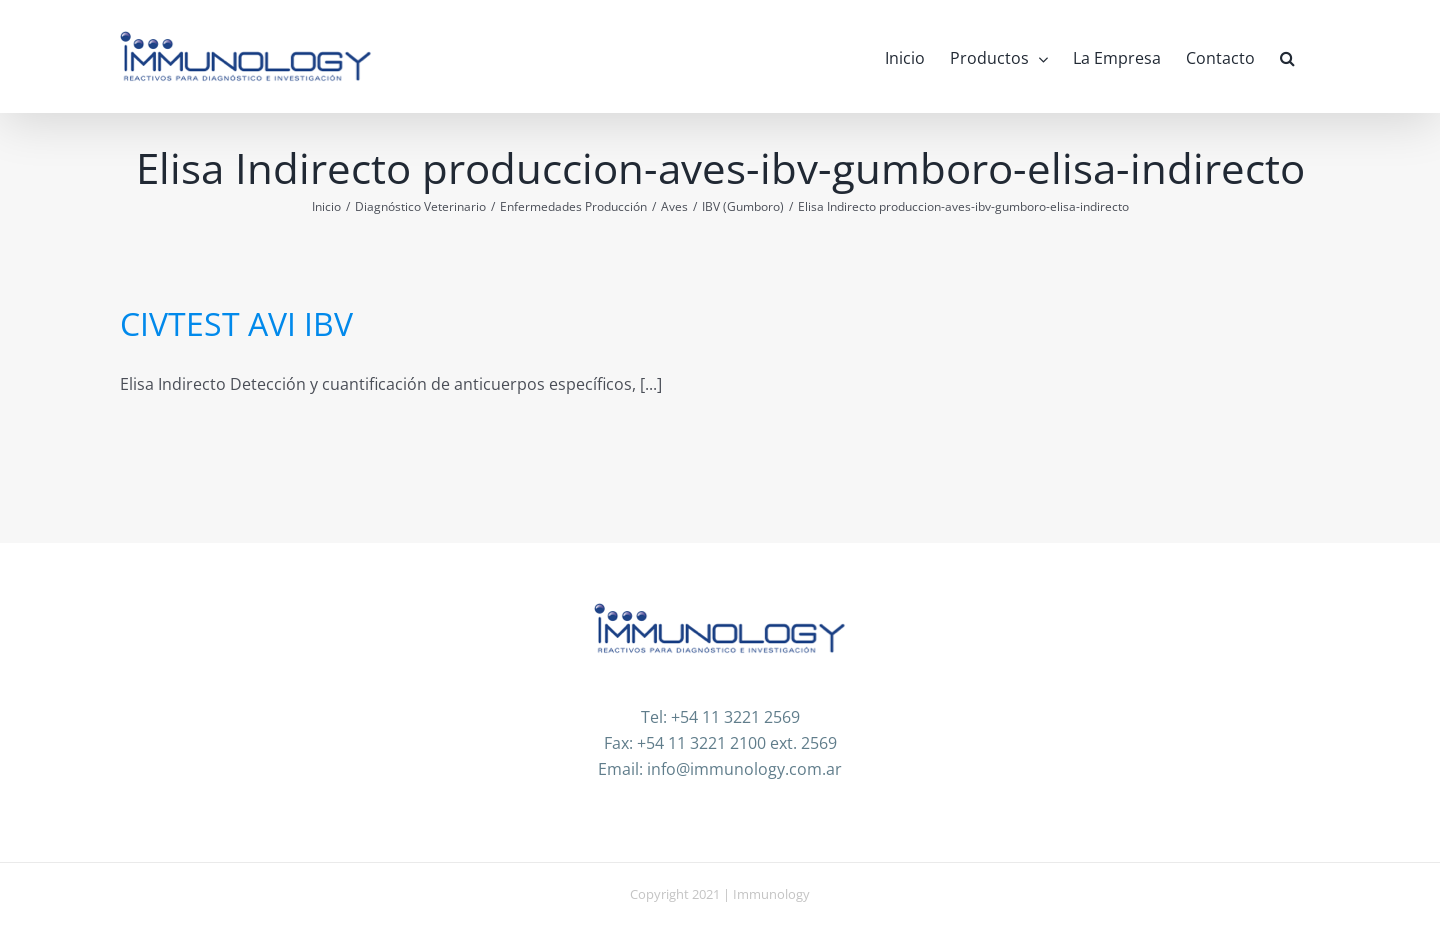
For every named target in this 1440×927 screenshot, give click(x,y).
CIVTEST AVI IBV (236, 323)
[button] (1287, 56)
